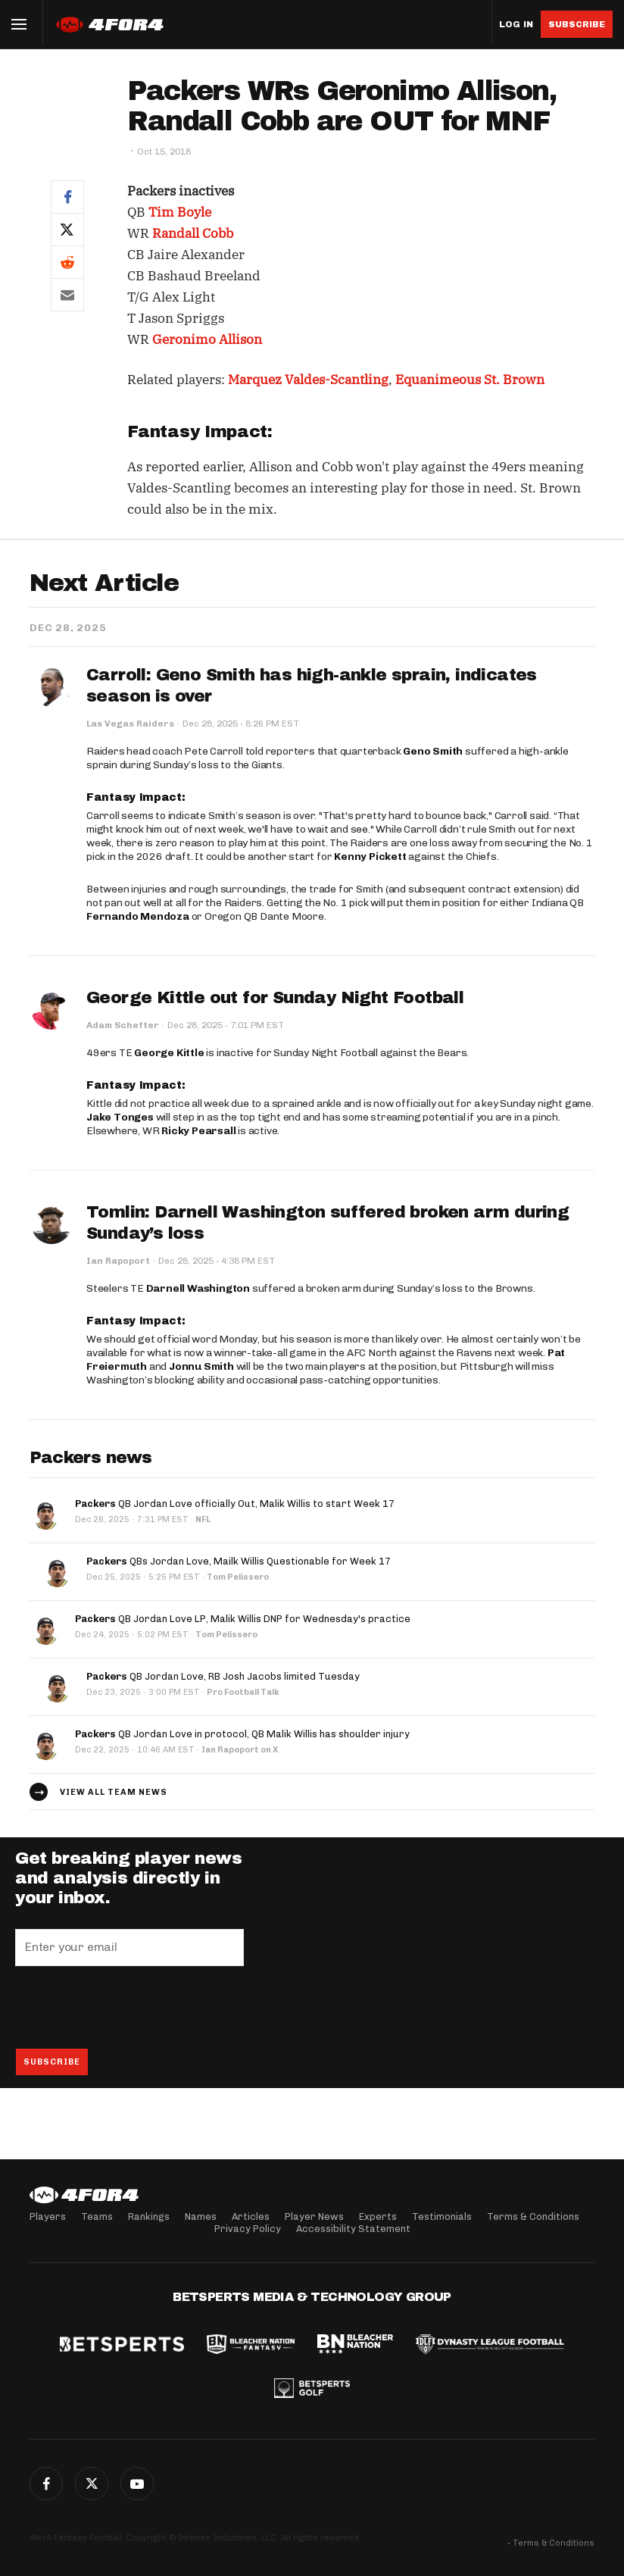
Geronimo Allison (207, 339)
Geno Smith (433, 751)
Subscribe (576, 24)
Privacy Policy (247, 2228)
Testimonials (442, 2216)
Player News (314, 2216)
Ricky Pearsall (198, 1130)
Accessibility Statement (353, 2228)
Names (201, 2216)
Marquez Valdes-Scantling (308, 379)
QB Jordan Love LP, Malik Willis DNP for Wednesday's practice (242, 1618)
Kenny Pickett (370, 856)
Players (48, 2216)
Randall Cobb (192, 233)
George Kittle (169, 1052)
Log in (516, 24)
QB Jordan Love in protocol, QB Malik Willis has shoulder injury (242, 1734)
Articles (251, 2216)
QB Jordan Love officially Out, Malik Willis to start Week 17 (235, 1503)
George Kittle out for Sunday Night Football (274, 998)
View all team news (113, 1792)
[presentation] (130, 2007)
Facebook (46, 2483)
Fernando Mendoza (137, 916)
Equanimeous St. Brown (469, 379)
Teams (97, 2216)
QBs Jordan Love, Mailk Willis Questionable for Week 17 (238, 1561)
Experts (378, 2216)
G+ (137, 2483)
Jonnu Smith (201, 1366)
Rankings (149, 2216)
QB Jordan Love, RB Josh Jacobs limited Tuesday (223, 1676)
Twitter (91, 2483)
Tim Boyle (179, 212)
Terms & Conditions (533, 2216)
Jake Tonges (120, 1117)
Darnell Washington (198, 1288)
